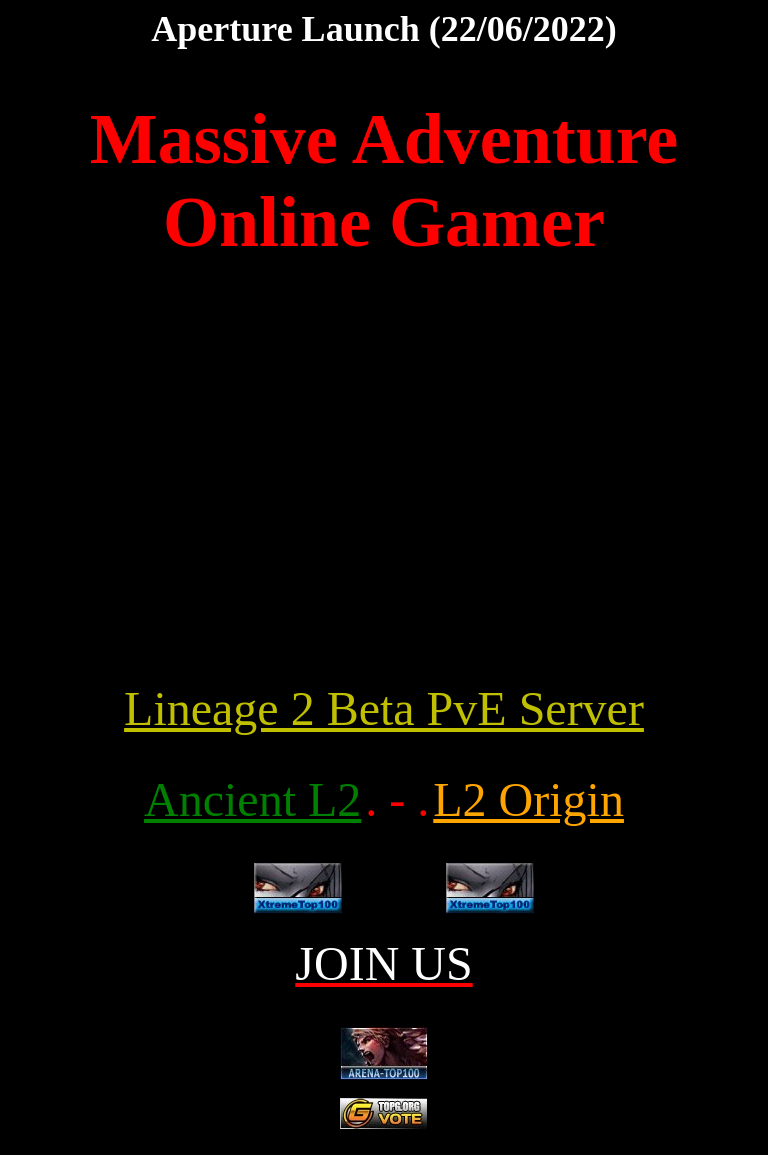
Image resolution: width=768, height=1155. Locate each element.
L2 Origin (528, 799)
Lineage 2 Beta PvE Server (384, 708)
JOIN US (383, 963)
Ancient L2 (252, 799)
